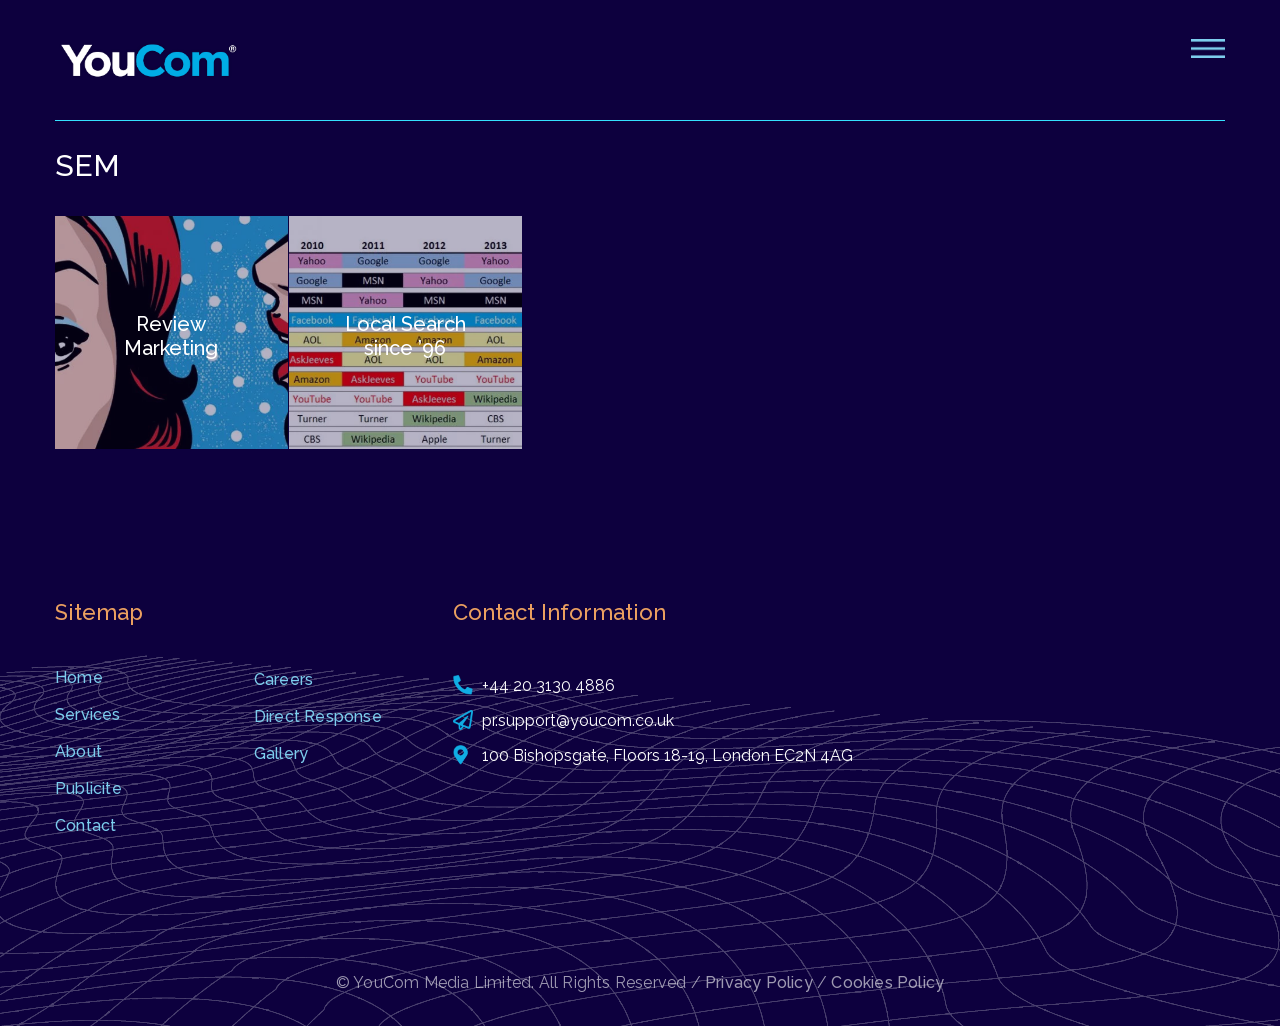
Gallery (281, 753)
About (78, 751)
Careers (283, 679)
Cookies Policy (887, 982)
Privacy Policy (759, 982)
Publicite (88, 788)
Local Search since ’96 (405, 336)
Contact (85, 825)
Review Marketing (171, 336)
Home (79, 677)
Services (88, 714)
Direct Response (318, 716)
